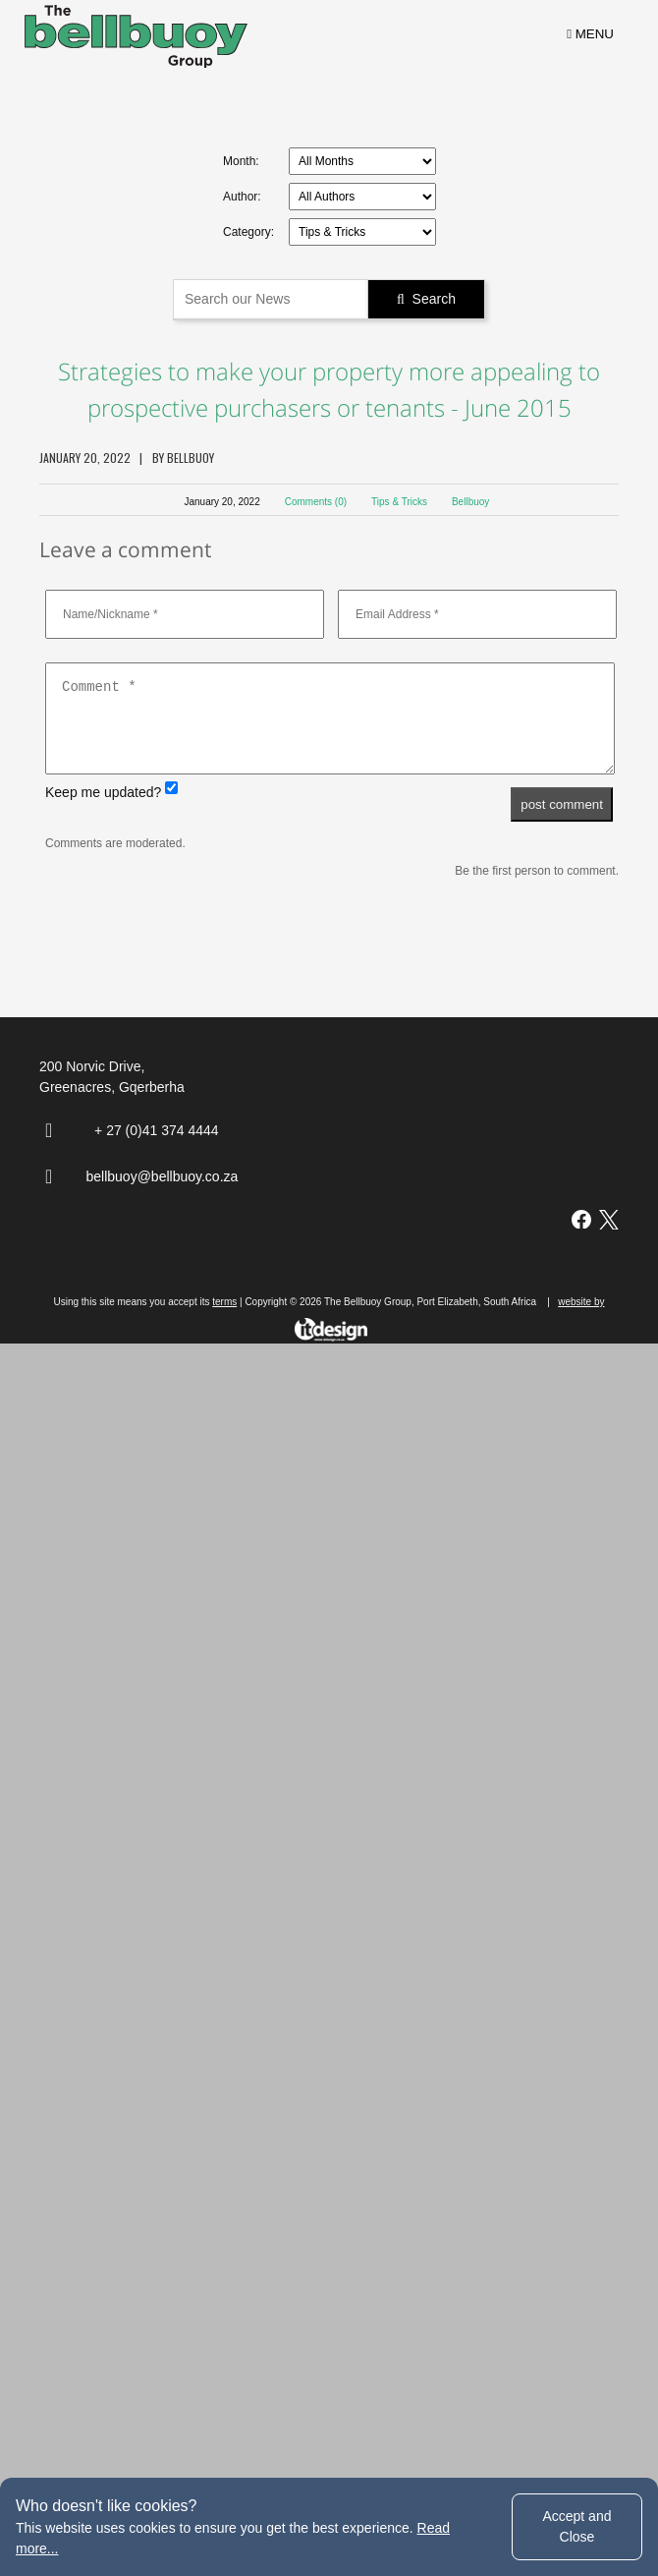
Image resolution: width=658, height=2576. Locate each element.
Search (426, 299)
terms (224, 2455)
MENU (590, 34)
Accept (576, 2526)
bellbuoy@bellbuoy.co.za (162, 2330)
